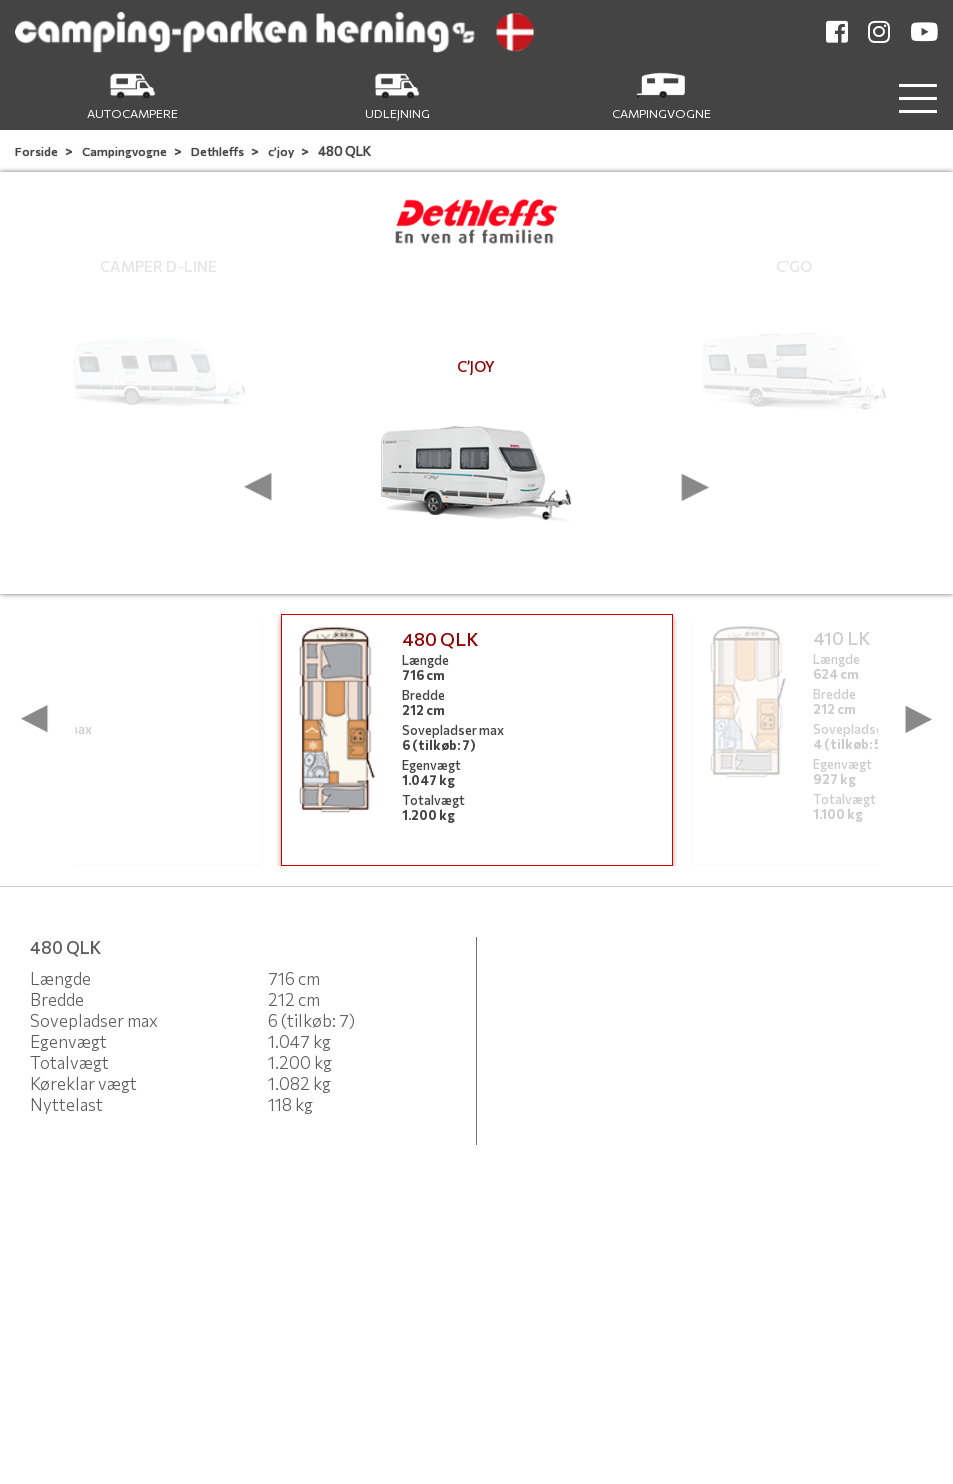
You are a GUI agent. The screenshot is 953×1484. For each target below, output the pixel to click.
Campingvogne (125, 151)
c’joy (282, 151)
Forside (37, 151)
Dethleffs (218, 151)
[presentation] (258, 487)
